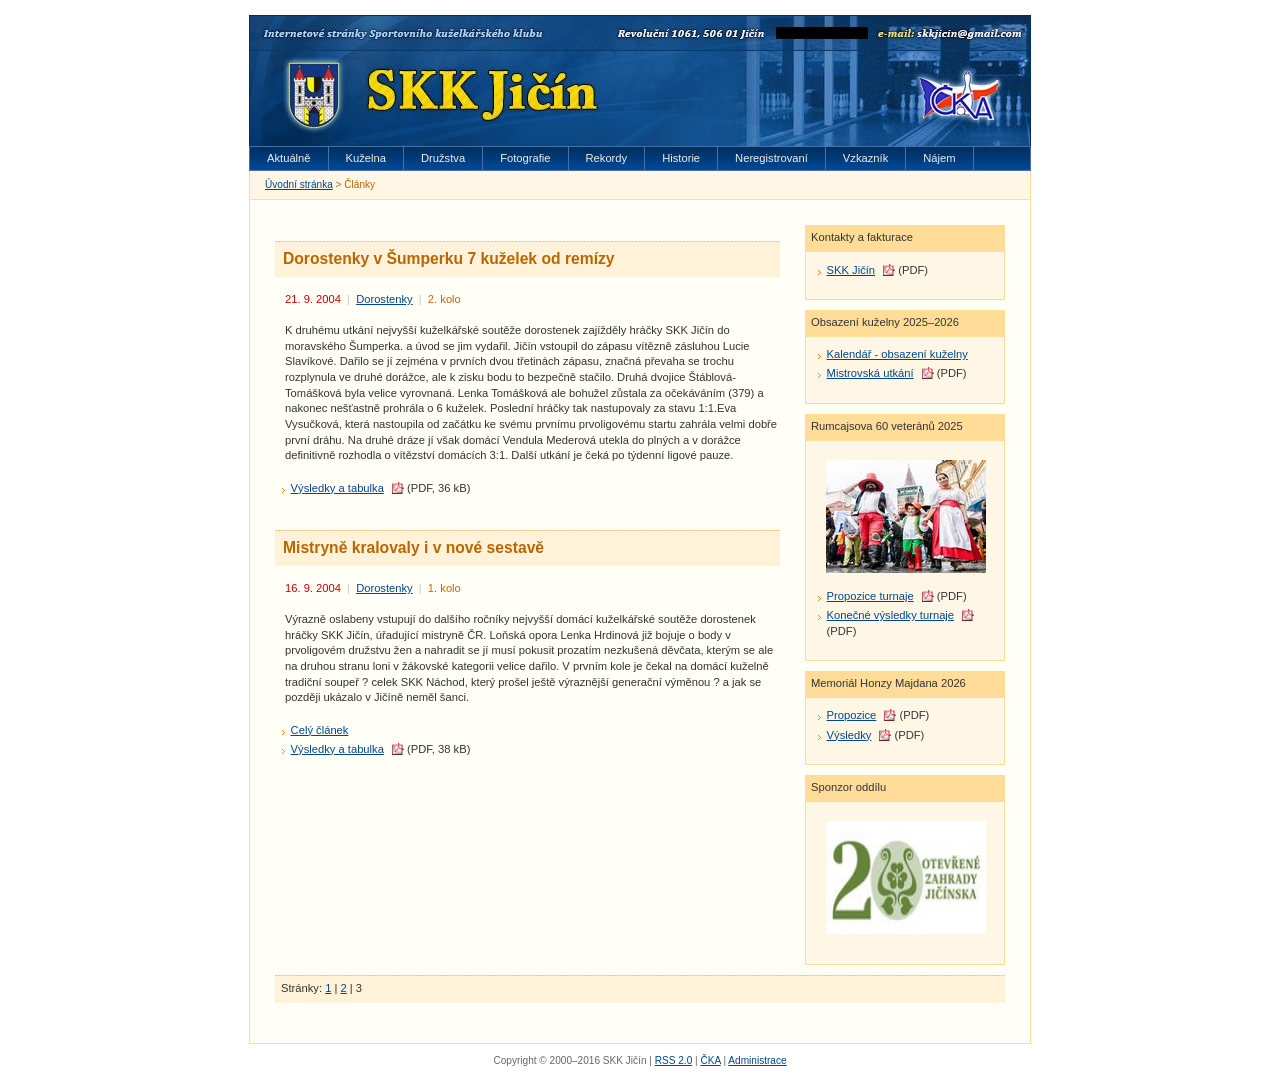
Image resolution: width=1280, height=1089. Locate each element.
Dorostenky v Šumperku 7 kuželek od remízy (449, 258)
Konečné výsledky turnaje (891, 615)
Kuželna (366, 158)
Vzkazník (865, 158)
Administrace (757, 1060)
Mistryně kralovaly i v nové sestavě (413, 547)
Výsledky (849, 735)
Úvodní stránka (299, 184)
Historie (681, 158)
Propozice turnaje (870, 596)
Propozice (852, 715)
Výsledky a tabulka (337, 488)
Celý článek (320, 730)
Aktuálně (289, 158)
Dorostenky (384, 299)
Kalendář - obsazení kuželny (897, 354)
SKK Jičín (851, 270)
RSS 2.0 (674, 1060)
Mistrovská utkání (870, 373)
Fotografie (525, 158)
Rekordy (607, 158)
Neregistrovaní (771, 158)
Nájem (939, 158)
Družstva (443, 158)
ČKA (710, 1060)
